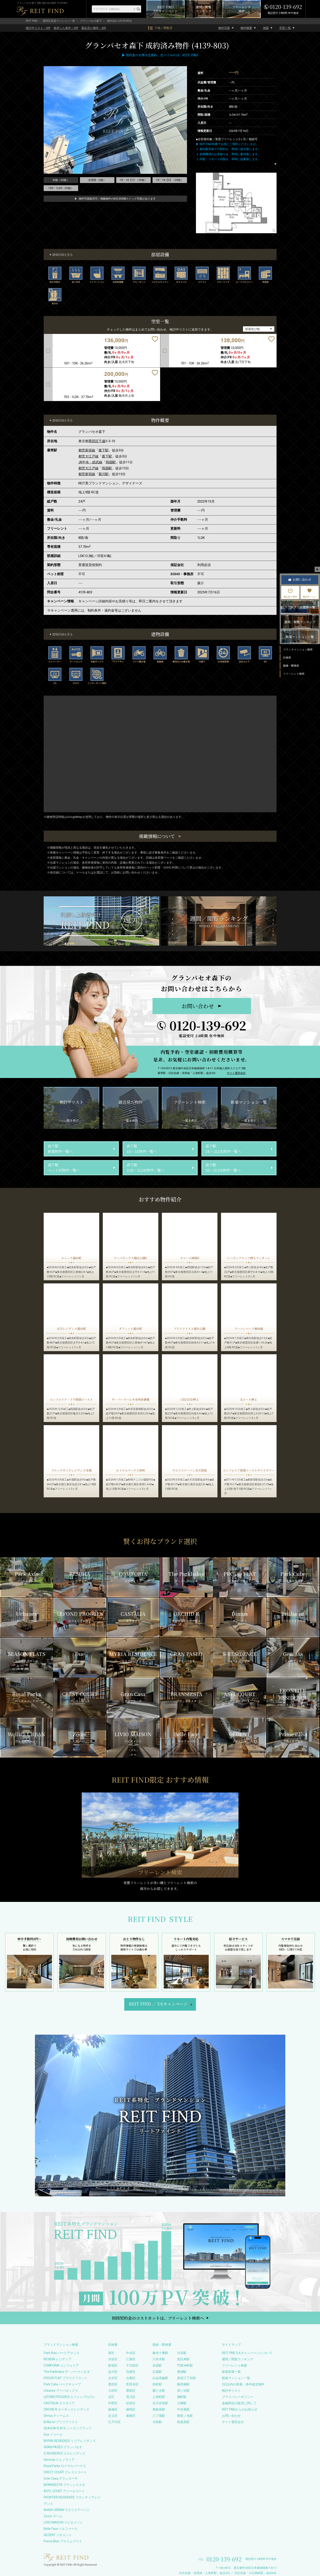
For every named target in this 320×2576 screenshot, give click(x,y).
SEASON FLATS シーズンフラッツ (68, 2428)
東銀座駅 (158, 2409)
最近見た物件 (290, 593)
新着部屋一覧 (231, 2371)
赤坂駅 (157, 2365)
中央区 (130, 2353)
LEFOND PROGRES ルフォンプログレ (69, 2397)
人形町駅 (158, 2397)
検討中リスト (231, 2390)
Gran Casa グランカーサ (61, 2478)
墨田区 (93, 441)
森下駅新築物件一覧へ (60, 1148)
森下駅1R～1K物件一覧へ (142, 1148)
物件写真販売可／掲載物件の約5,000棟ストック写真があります (117, 198)
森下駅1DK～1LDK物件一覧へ (146, 1167)
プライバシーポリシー (237, 2397)
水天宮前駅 (160, 2403)
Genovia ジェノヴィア (59, 2459)
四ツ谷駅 (183, 2390)
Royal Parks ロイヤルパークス (65, 2466)
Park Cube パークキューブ (62, 2384)
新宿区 (113, 2365)
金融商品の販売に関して (239, 2403)
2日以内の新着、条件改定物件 (243, 2384)
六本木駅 (158, 2359)
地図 (266, 28)
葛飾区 (130, 2415)
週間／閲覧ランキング (237, 2359)
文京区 (113, 2378)
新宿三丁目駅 (186, 2378)
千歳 (102, 441)
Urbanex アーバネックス (61, 2390)
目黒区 (130, 2371)
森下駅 (104, 450)
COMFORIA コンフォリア (61, 2365)
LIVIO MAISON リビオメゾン (63, 2522)
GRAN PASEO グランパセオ (63, 2447)
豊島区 (130, 2390)
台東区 (130, 2378)
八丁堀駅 (158, 2415)
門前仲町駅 (185, 2365)
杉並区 (130, 2403)
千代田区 (132, 2365)
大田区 (113, 2390)
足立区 (113, 2415)
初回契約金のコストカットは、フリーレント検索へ (158, 2318)
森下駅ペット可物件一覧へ (64, 1167)
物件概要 (246, 28)
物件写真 (224, 28)
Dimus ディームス (56, 2415)
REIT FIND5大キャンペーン (158, 2004)
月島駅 (157, 2422)
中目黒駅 (183, 2409)
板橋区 (113, 2409)
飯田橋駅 (183, 2384)
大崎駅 (182, 2403)
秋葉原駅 (183, 2422)
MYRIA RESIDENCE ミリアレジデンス (70, 2441)
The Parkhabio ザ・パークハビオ (67, 2371)
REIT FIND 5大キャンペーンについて (247, 2353)
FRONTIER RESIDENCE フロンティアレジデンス (72, 2500)
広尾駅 (157, 2371)
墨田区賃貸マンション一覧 (59, 20)
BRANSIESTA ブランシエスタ (64, 2485)
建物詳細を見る (62, 254)
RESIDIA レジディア (57, 2359)
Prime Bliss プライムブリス (63, 2541)
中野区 (113, 2403)
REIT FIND (32, 20)
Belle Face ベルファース (60, 2528)
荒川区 (130, 2397)
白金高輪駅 (160, 2378)
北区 (111, 2397)
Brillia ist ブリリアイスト (61, 2422)
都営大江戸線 (88, 456)
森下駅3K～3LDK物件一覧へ (223, 1167)
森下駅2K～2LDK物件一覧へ (223, 1148)
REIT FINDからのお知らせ (239, 2409)
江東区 (130, 2359)
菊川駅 (104, 474)
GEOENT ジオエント (58, 2535)
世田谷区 (132, 2384)
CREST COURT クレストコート (65, 2472)
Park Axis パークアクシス (61, 2353)
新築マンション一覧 (236, 2378)
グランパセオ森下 (91, 20)
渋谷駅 (182, 2353)
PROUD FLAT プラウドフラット (66, 2378)
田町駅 (157, 2384)
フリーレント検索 (234, 2365)
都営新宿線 (86, 450)
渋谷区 (113, 2359)
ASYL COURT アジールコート (64, 2491)
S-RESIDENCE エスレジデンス (65, 2453)
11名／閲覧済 (163, 28)
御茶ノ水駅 (185, 2415)
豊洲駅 (182, 2371)
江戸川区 (114, 2422)
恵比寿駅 (183, 2359)
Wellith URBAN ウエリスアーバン (67, 2510)
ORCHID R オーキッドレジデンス (66, 2409)
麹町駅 (182, 2397)
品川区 (113, 2371)
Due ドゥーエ (53, 2434)
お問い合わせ (198, 1006)
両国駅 (111, 462)
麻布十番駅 (160, 2353)
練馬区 (130, 2409)
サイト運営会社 (236, 1073)
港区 (111, 2353)
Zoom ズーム (53, 2516)
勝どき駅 (158, 2390)
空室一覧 (285, 28)
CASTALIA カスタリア (59, 2403)
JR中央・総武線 (90, 462)
